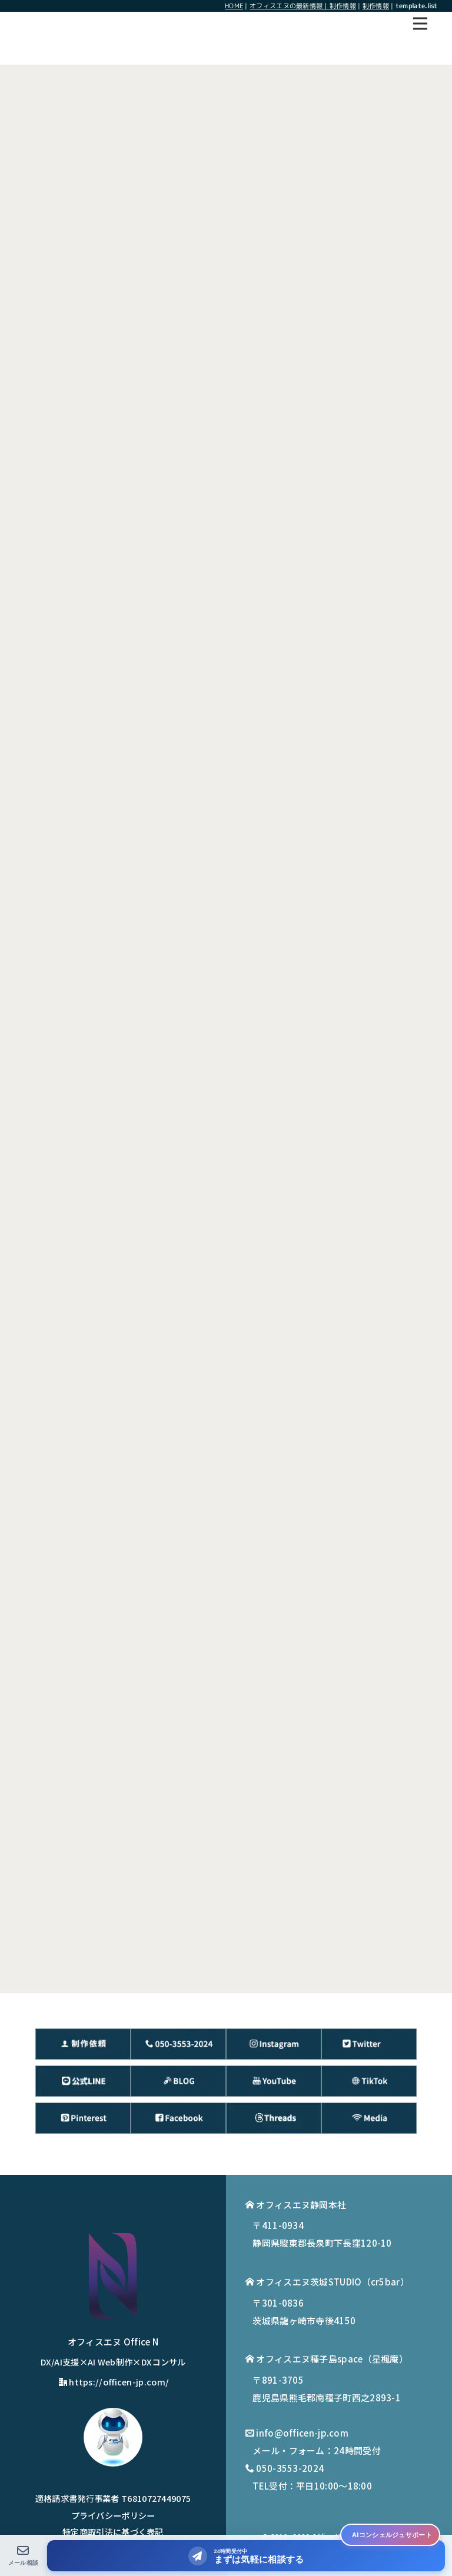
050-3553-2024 (290, 2468)
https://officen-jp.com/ (114, 2381)
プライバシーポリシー (113, 2515)
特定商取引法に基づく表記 (113, 2531)
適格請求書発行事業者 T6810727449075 (113, 2498)
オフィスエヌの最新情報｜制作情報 (303, 5)
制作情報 (376, 5)
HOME (234, 5)
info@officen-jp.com (302, 2433)
